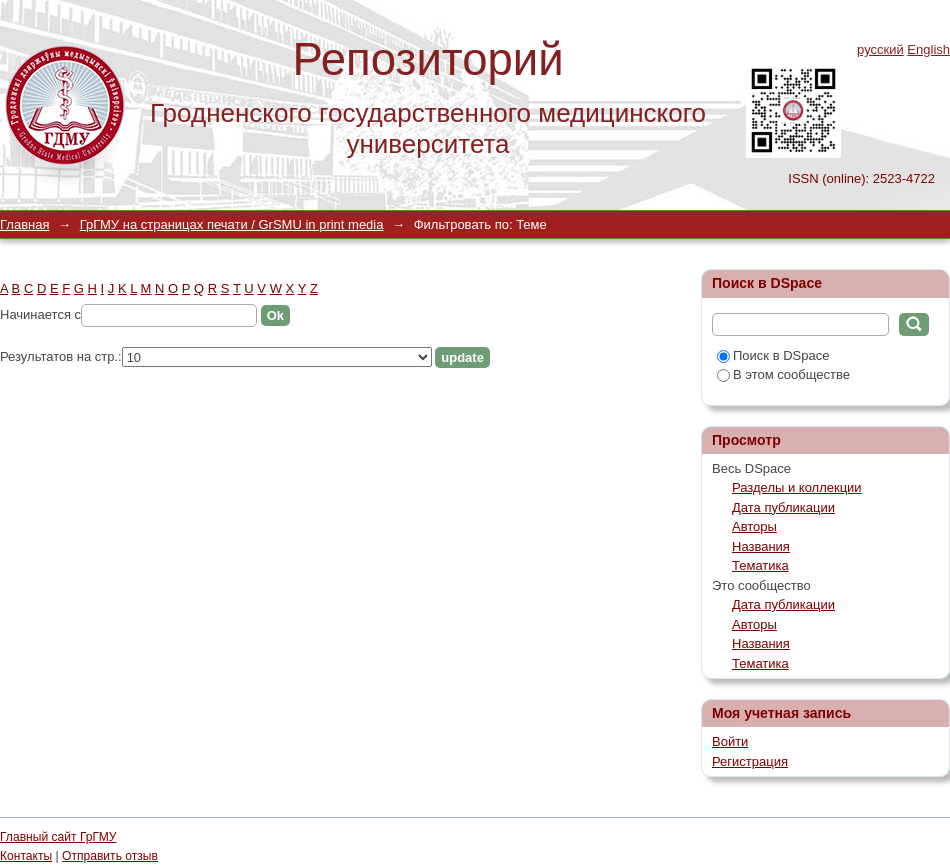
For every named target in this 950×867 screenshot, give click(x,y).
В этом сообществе (783, 374)
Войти (730, 741)
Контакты (26, 856)
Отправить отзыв (110, 856)
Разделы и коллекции (797, 487)
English (928, 49)
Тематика (760, 565)
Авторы (754, 526)
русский (880, 49)
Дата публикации (783, 507)
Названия (761, 546)
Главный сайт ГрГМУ (58, 837)
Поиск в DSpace (773, 355)
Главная (24, 224)
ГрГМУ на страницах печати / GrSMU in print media (232, 224)
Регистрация (750, 761)
